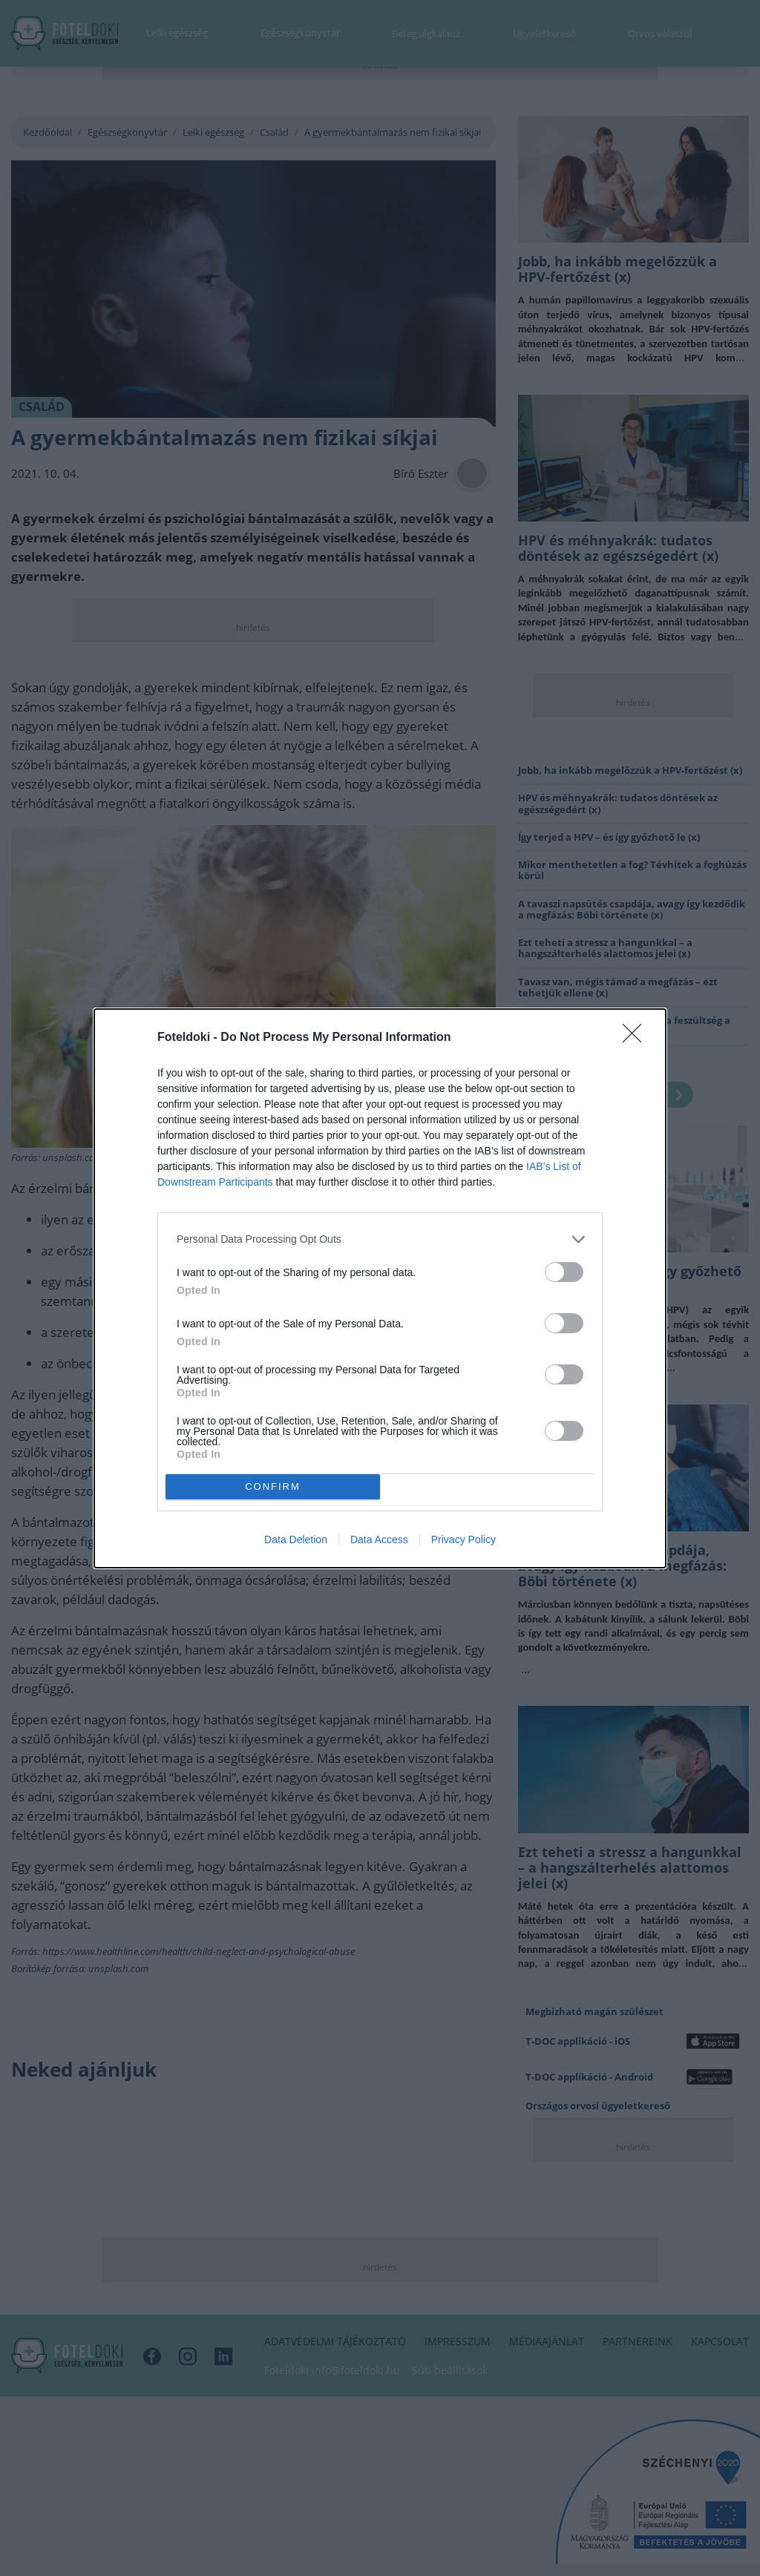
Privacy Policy (463, 1539)
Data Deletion (295, 1539)
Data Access (379, 1539)
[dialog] (380, 1288)
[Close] (637, 1038)
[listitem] (380, 1239)
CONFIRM (273, 1486)
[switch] (564, 1272)
